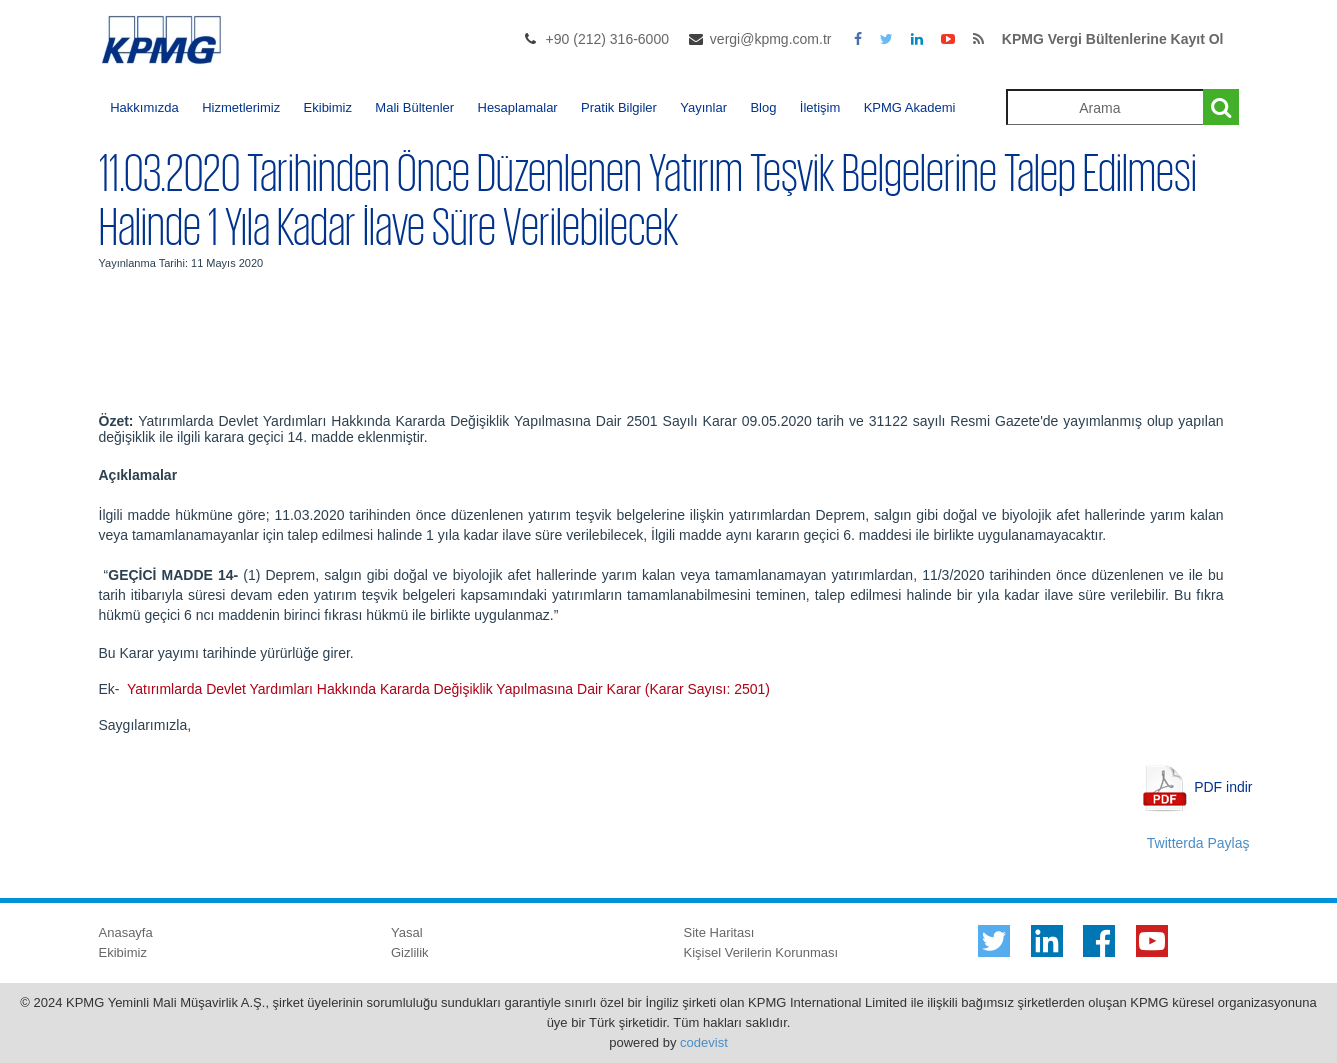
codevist (704, 1042)
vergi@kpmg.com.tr (771, 39)
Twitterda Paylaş (1198, 843)
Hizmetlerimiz (241, 107)
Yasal (407, 932)
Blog (763, 107)
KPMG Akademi (910, 107)
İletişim (820, 107)
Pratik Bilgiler (619, 107)
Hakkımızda (144, 107)
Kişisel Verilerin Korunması (761, 952)
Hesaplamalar (518, 107)
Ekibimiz (328, 107)
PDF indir (1223, 786)
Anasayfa (126, 932)
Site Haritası (719, 932)
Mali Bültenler (414, 107)
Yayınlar (703, 107)
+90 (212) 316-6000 (607, 39)
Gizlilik (410, 952)
